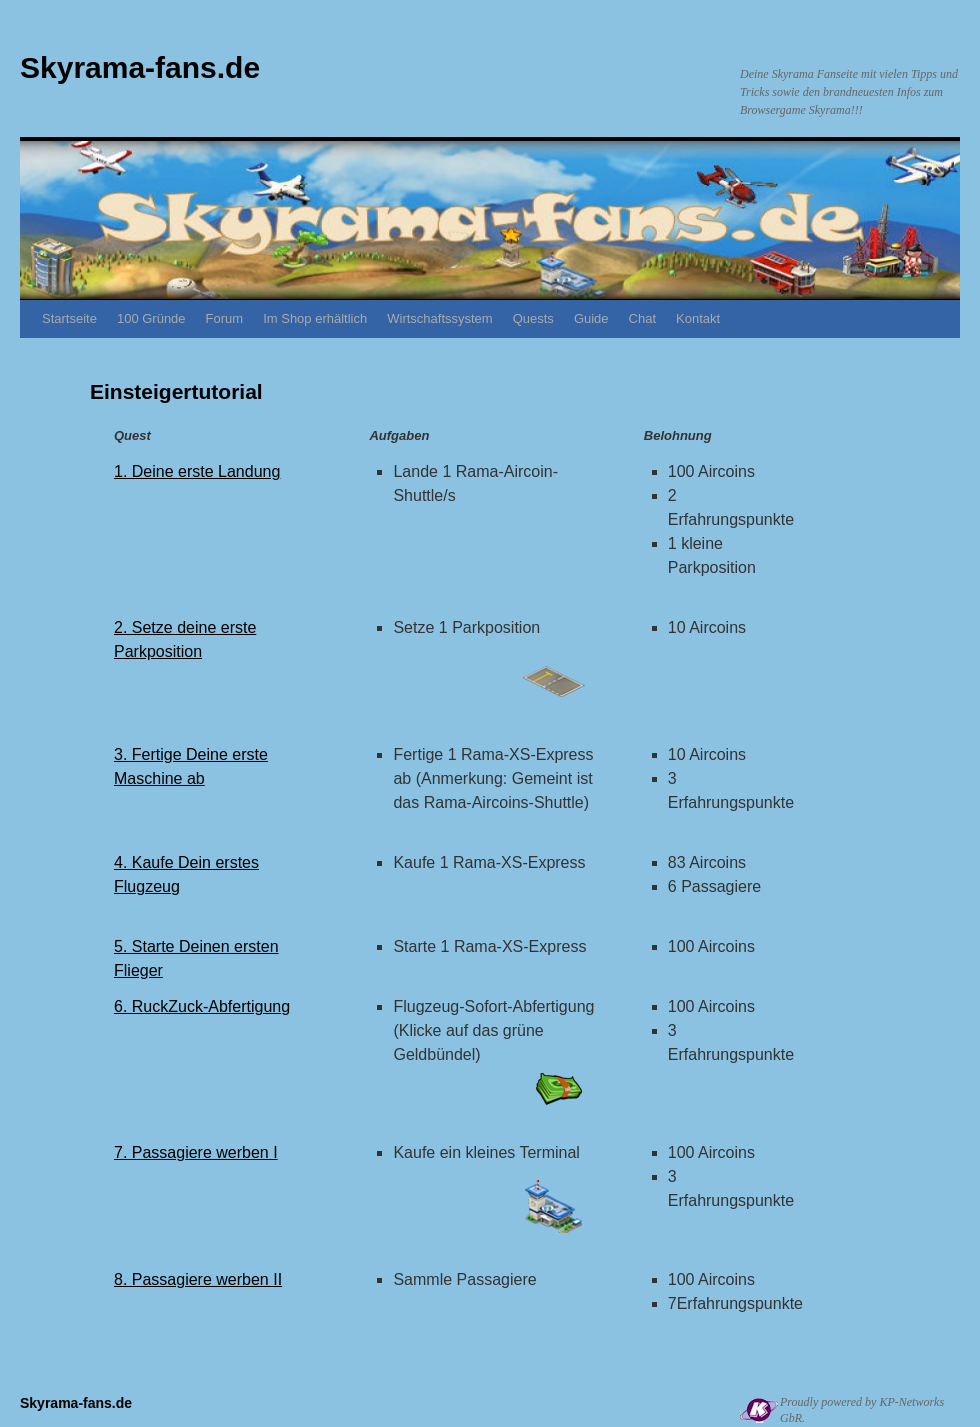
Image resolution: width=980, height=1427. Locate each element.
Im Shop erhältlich (315, 318)
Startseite (69, 318)
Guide (591, 318)
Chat (642, 318)
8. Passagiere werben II (198, 1279)
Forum (225, 318)
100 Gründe (151, 318)
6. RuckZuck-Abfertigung (202, 1006)
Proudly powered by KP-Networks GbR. (862, 1410)
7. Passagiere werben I (196, 1152)
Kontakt (698, 318)
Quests (533, 318)
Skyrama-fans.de (140, 67)
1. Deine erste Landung (197, 471)
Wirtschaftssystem (439, 318)
